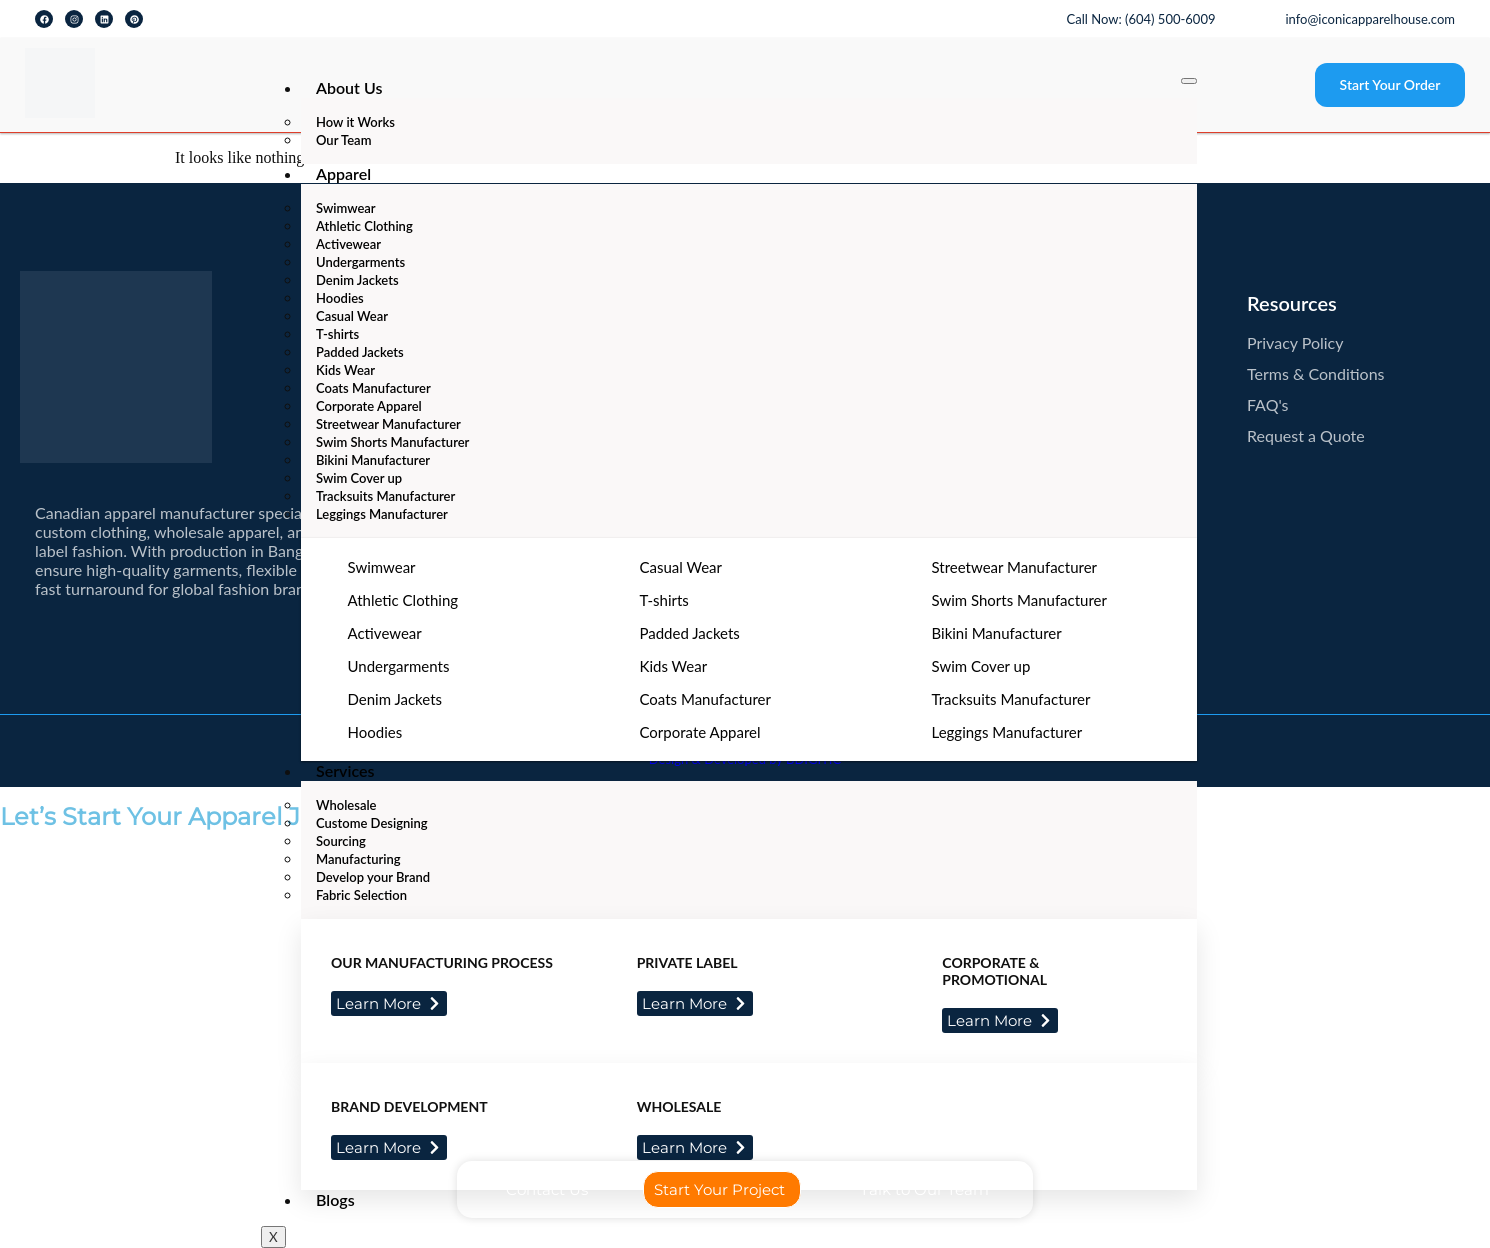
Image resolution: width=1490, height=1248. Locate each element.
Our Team (343, 140)
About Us (349, 87)
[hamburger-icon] (1189, 81)
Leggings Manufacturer (382, 514)
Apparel (343, 173)
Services (345, 770)
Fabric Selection (361, 895)
